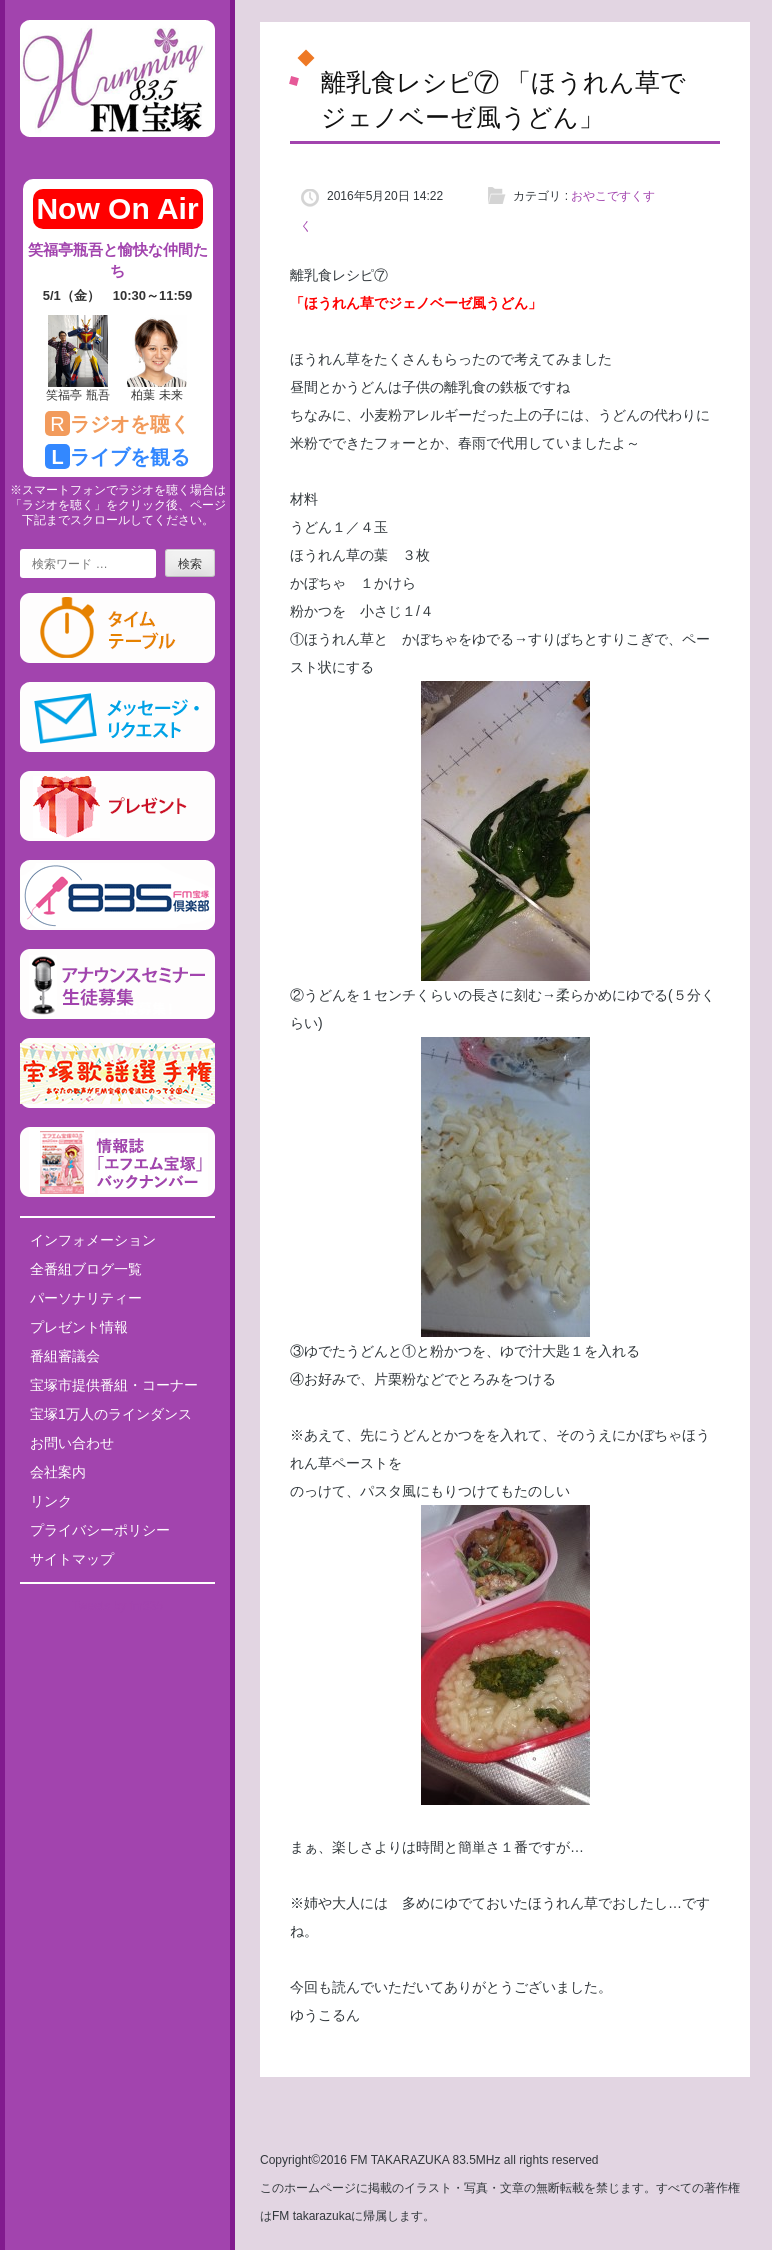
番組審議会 (65, 1356)
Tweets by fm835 (117, 1606)
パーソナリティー (86, 1298)
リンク (51, 1501)
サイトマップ (72, 1559)
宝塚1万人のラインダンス (111, 1414)
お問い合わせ (72, 1443)
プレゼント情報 (79, 1327)
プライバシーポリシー (100, 1530)
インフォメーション (93, 1240)
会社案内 (58, 1472)
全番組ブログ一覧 (86, 1269)
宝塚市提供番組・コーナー (114, 1385)
